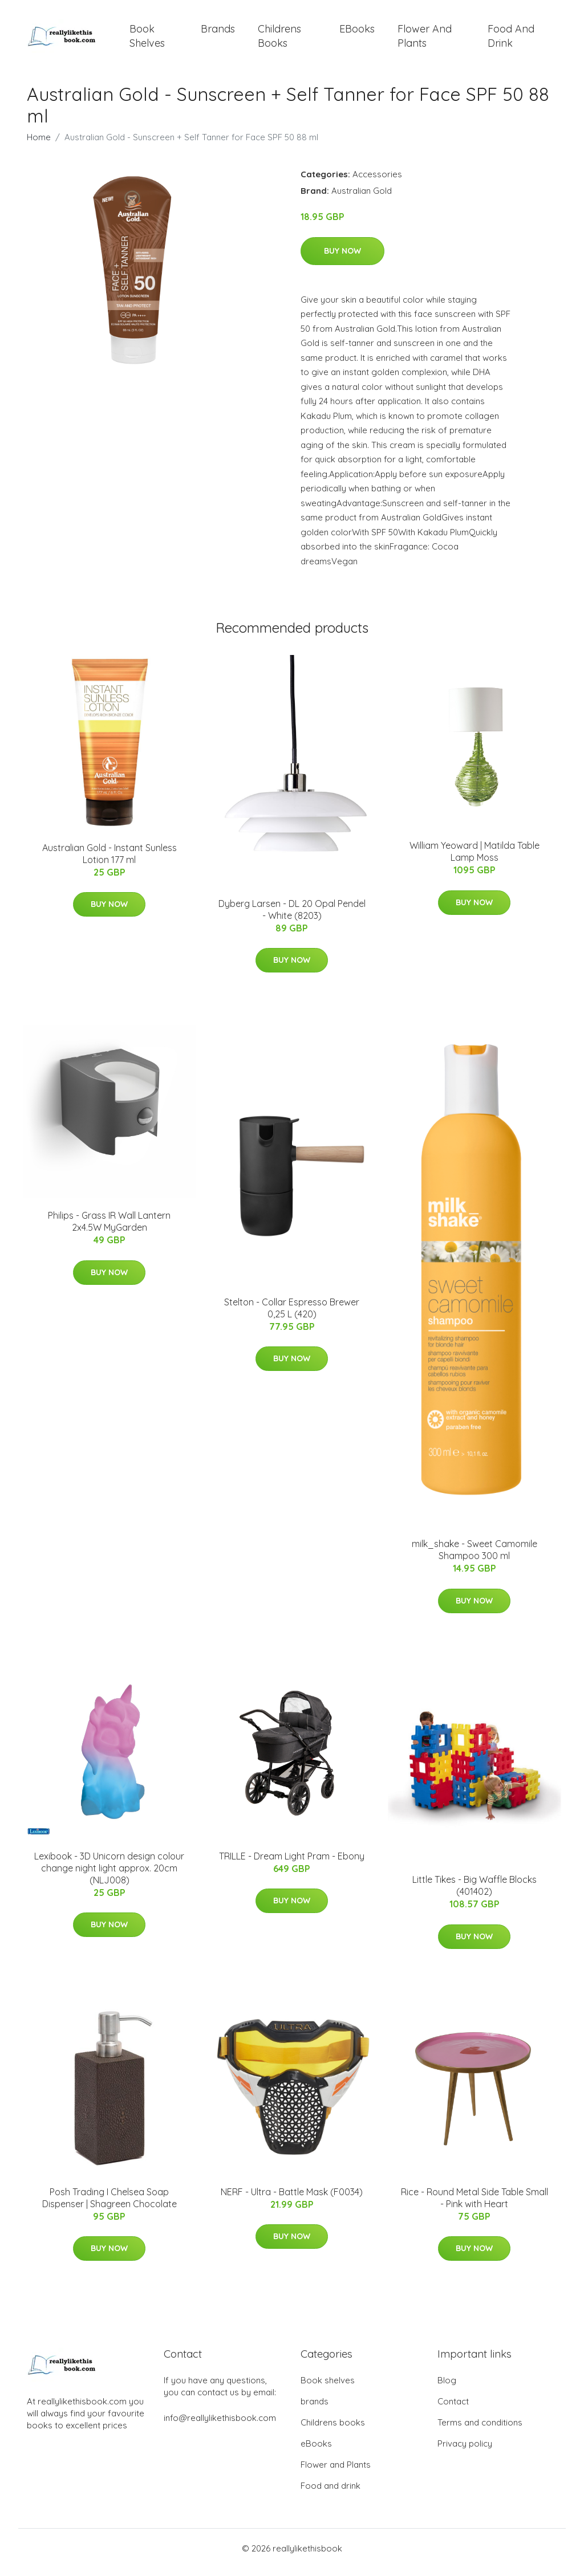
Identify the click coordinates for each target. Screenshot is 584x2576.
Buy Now (342, 259)
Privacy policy (464, 2451)
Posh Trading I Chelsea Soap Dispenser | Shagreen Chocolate (109, 2205)
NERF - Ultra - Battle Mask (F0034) (292, 2199)
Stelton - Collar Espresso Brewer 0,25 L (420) (291, 1316)
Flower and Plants (425, 40)
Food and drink (511, 40)
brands (218, 32)
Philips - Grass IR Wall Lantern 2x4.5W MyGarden (109, 1229)
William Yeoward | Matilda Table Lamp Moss (474, 859)
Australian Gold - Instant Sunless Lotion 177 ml (109, 861)
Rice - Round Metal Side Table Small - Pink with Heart (474, 2205)
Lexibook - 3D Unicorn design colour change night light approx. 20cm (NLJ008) (109, 1876)
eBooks (357, 32)
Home (39, 145)
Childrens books (279, 40)
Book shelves (147, 40)
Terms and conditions (479, 2430)
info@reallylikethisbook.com (220, 2425)
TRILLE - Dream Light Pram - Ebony (291, 1864)
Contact (453, 2409)
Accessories (377, 182)
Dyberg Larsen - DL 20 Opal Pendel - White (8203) (292, 917)
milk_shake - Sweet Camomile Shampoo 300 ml (474, 1557)
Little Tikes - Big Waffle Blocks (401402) (474, 1893)
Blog (446, 2388)
